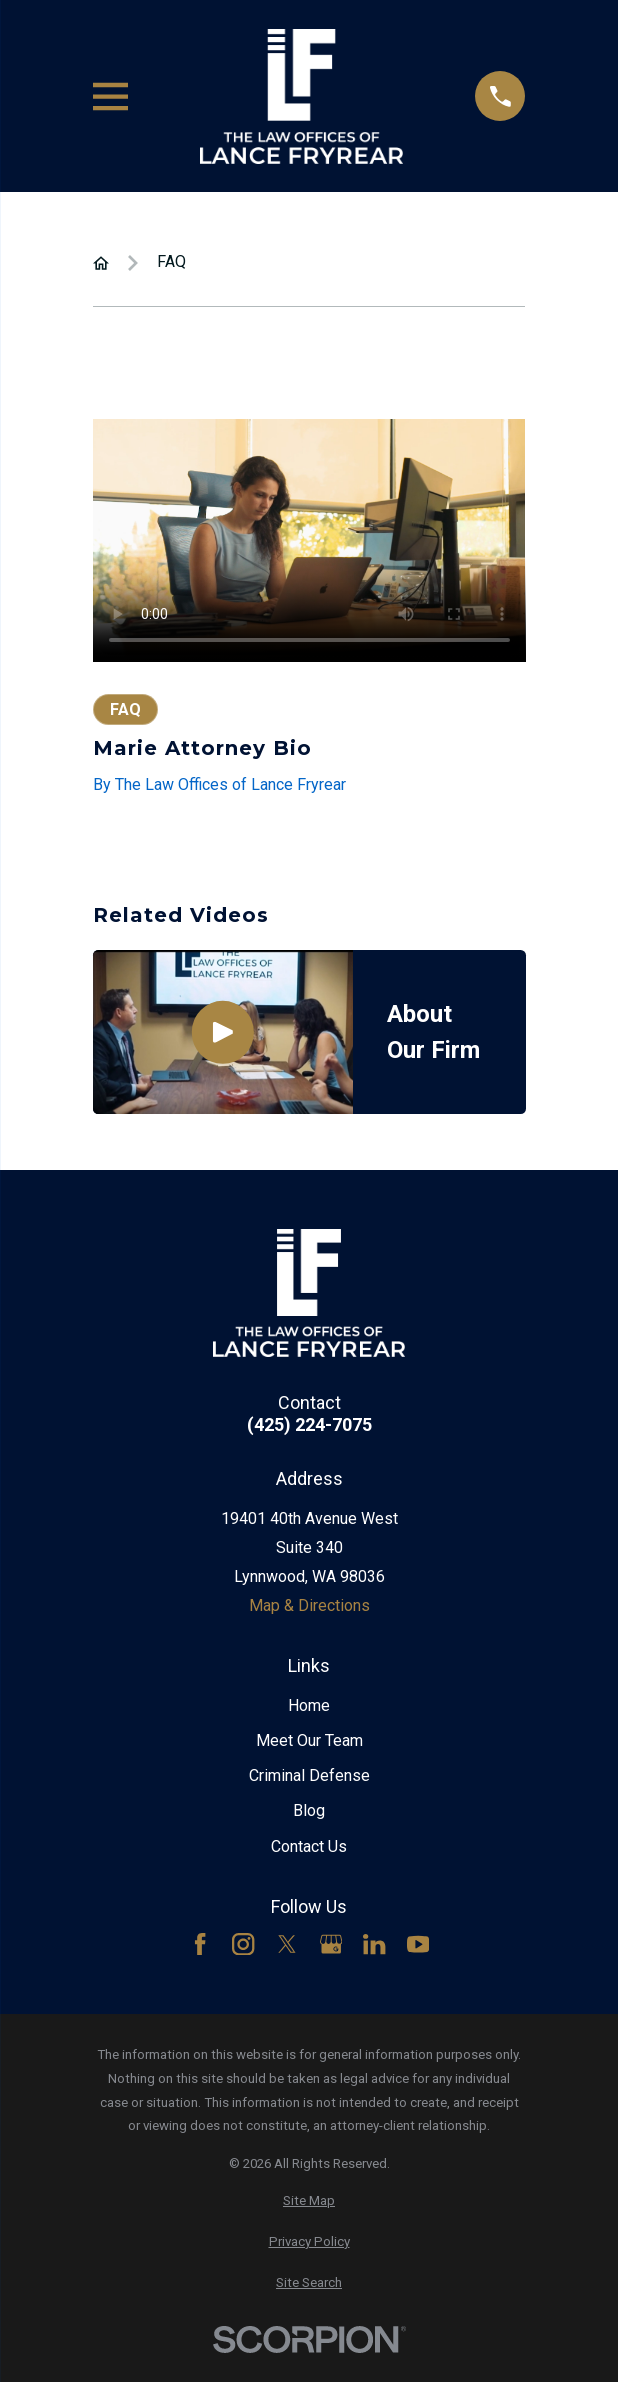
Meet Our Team (309, 1740)
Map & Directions (309, 1605)
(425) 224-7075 (309, 1425)
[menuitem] (309, 2201)
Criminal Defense (309, 1775)
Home (309, 1705)
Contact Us (309, 1846)
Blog (309, 1810)
